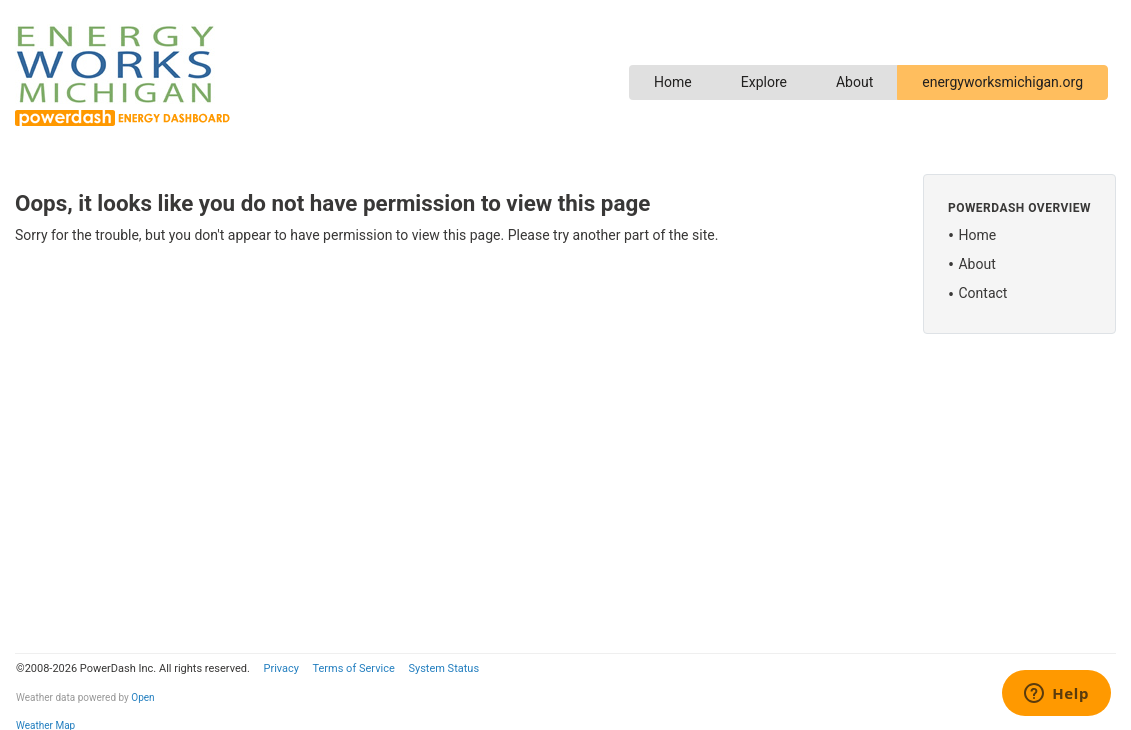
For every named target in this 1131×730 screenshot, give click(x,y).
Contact (982, 293)
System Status (443, 668)
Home (673, 82)
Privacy (281, 668)
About (854, 82)
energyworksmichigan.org (1002, 82)
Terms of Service (353, 668)
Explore (764, 82)
